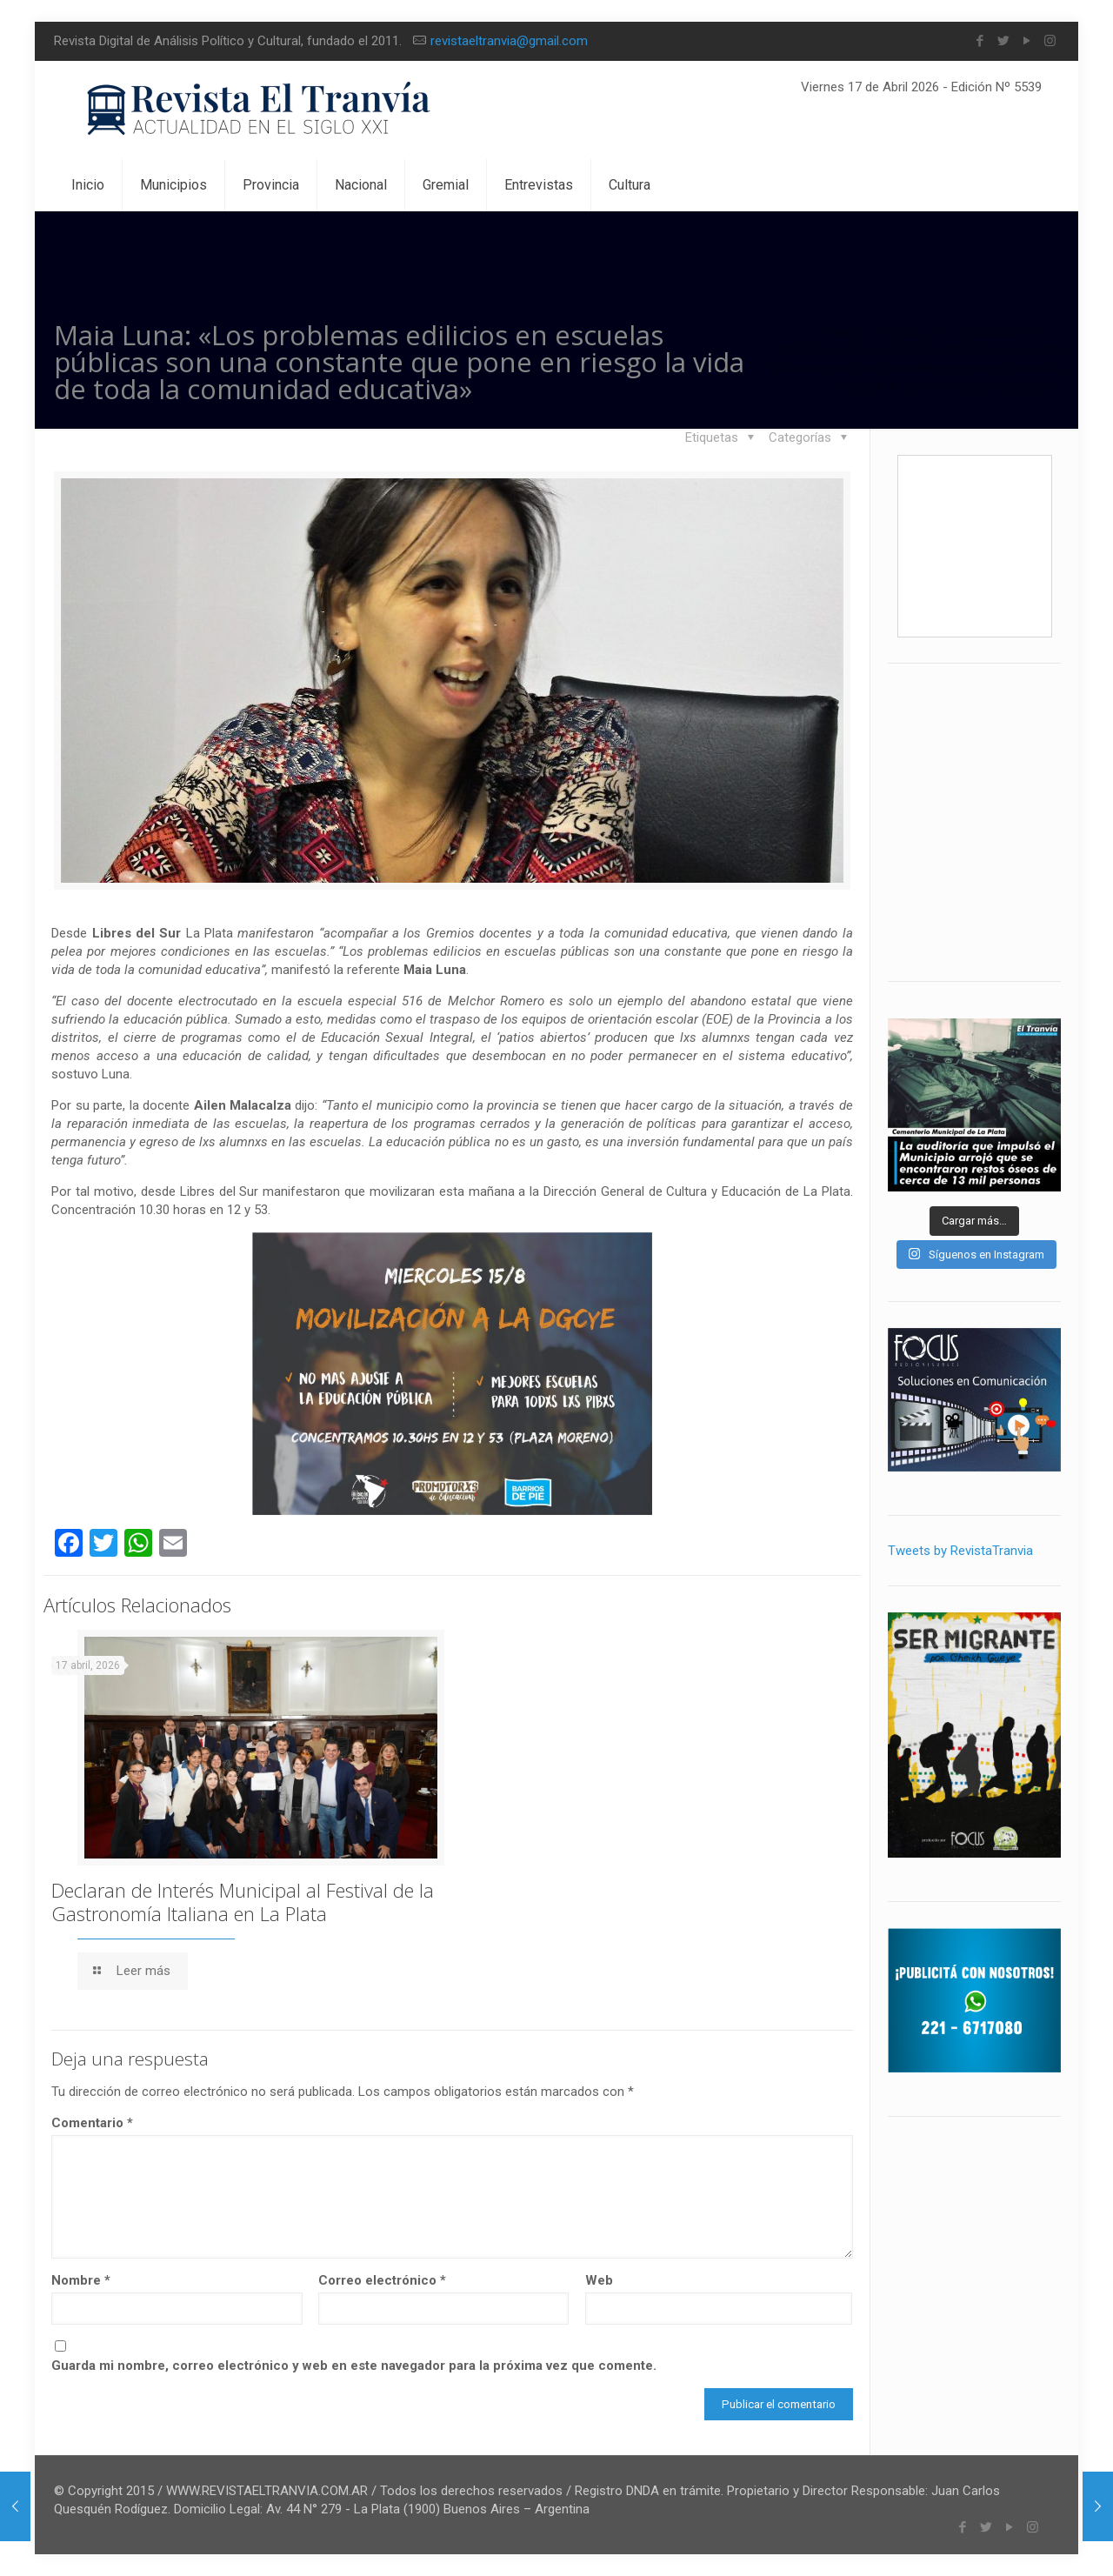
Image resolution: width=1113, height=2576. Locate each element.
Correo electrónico (382, 2280)
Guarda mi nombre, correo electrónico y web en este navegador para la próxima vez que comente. (353, 2365)
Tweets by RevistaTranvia (960, 1550)
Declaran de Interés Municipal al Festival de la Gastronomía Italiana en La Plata (242, 1901)
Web (599, 2280)
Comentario (92, 2123)
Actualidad (990, 331)
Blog (908, 331)
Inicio (841, 331)
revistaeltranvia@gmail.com (509, 41)
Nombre (80, 2280)
